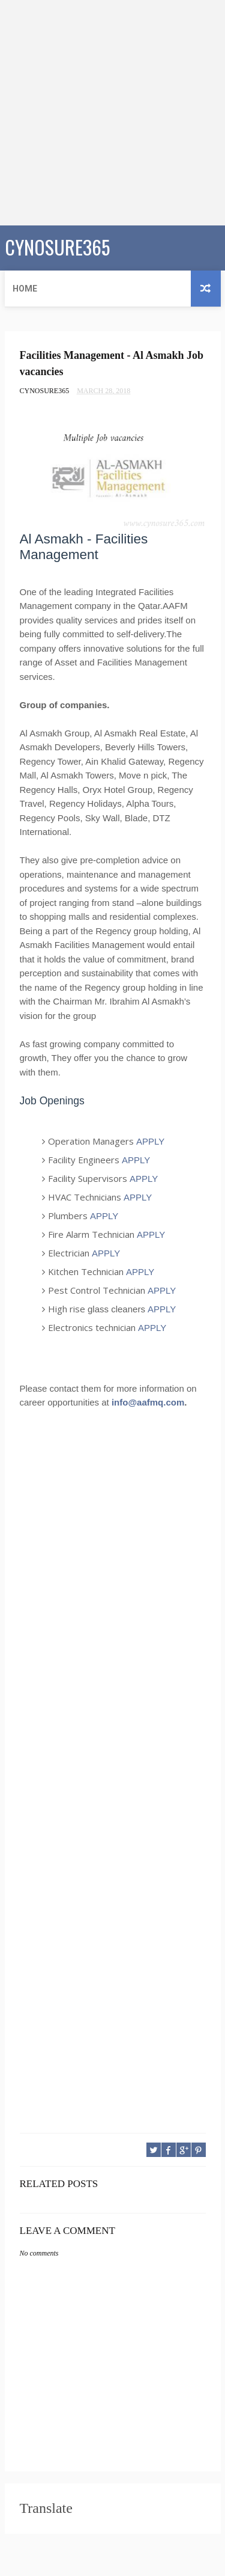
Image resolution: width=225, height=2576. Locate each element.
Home (25, 288)
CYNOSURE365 (57, 247)
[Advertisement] (112, 112)
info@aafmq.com (148, 1402)
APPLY (150, 1141)
